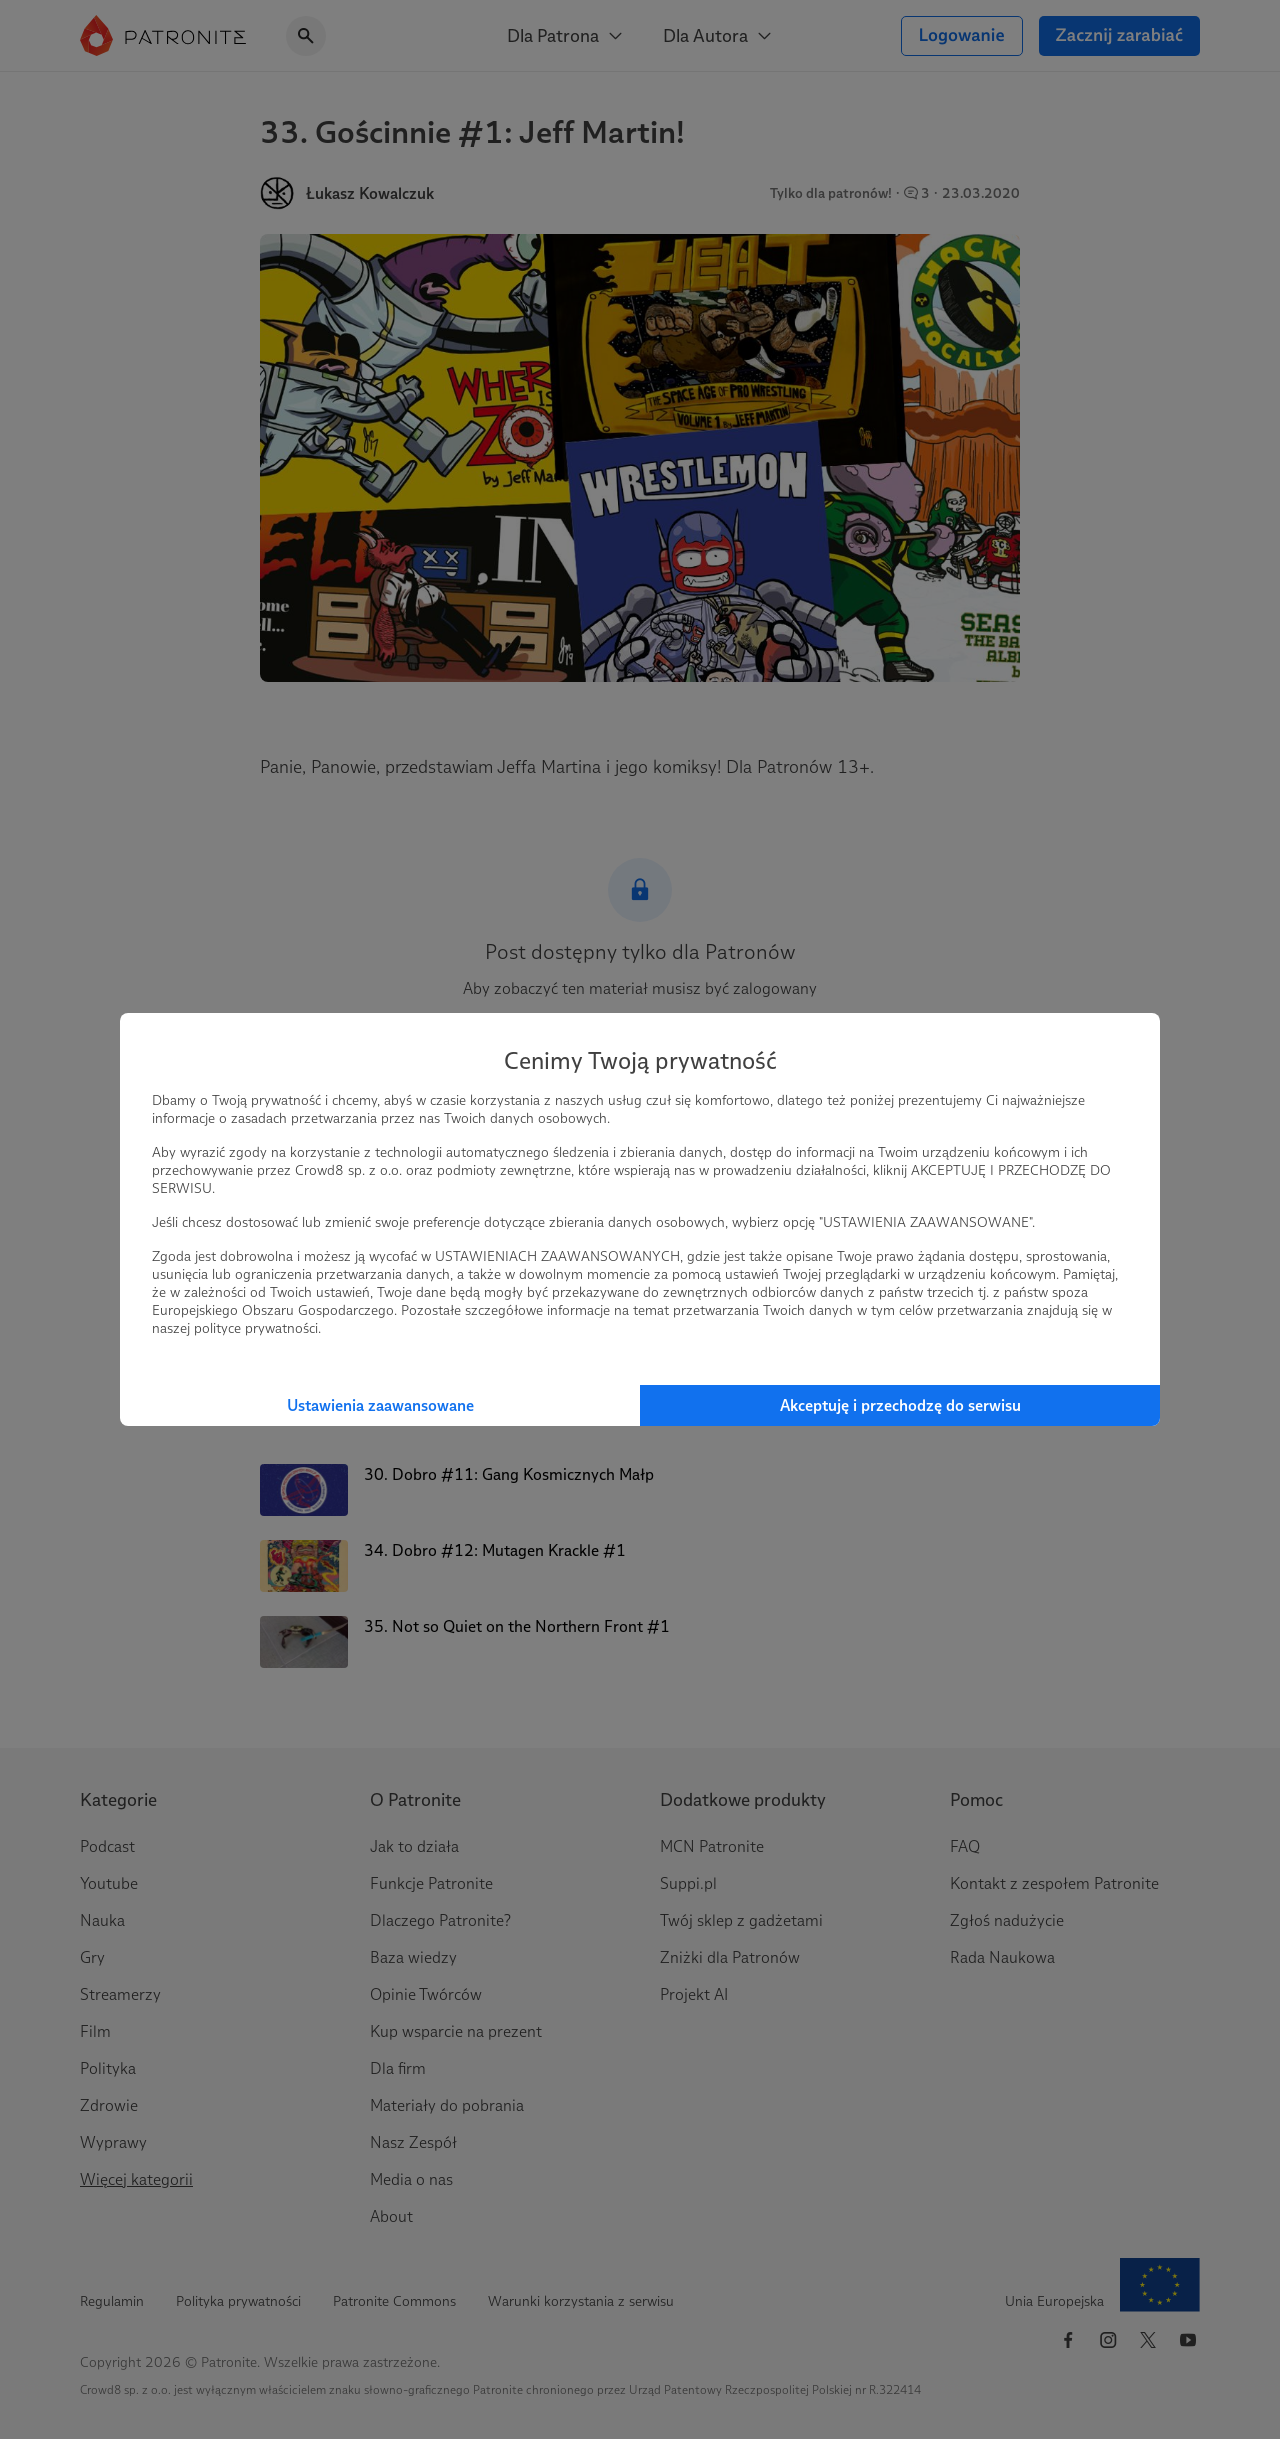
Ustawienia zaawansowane (380, 1405)
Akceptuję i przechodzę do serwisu (900, 1405)
